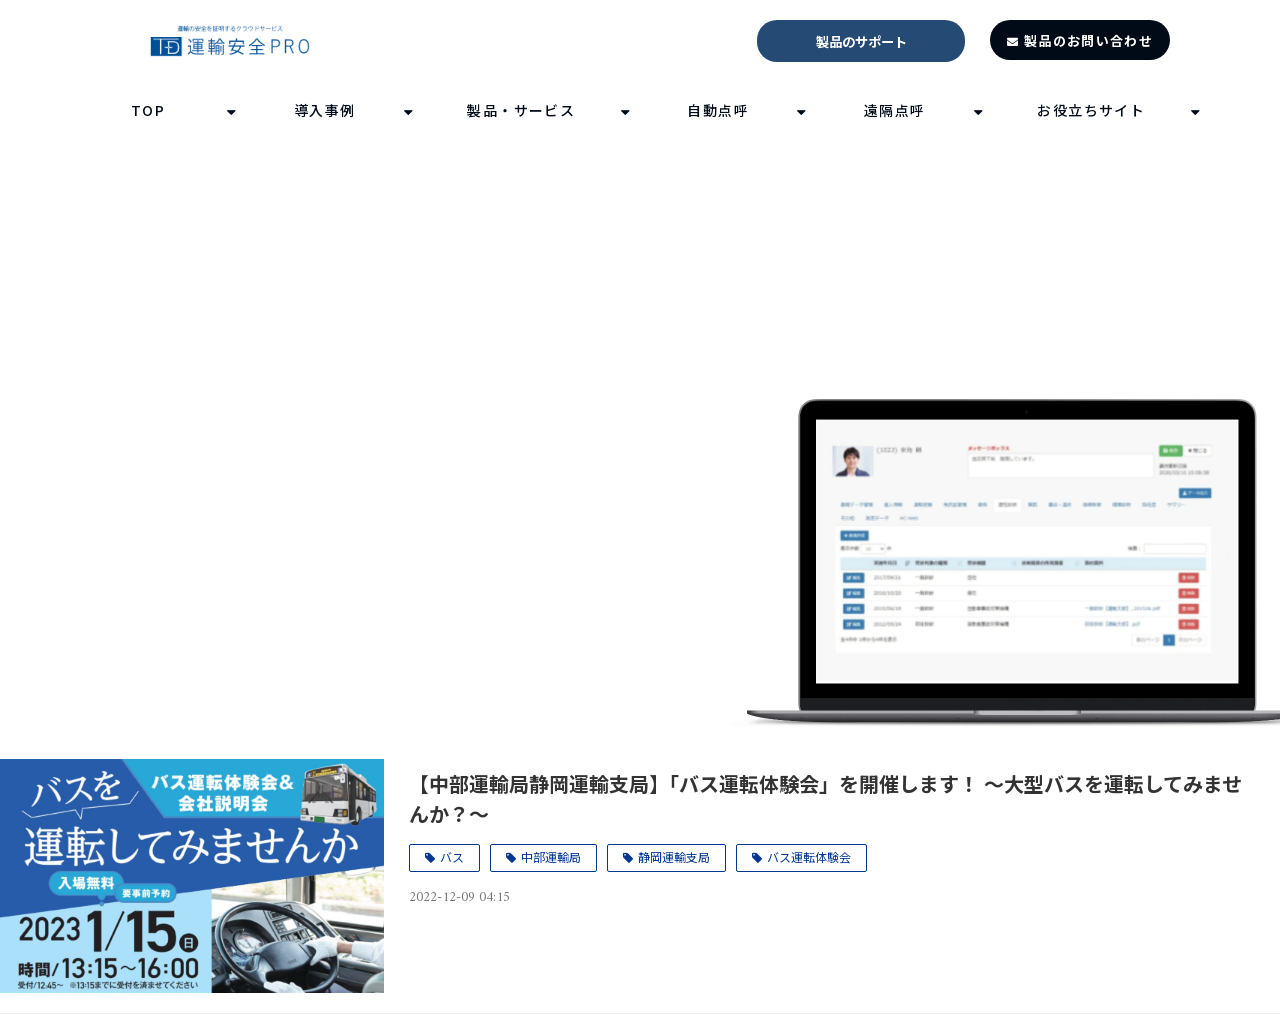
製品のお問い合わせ (1088, 40)
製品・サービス (521, 110)
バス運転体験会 (809, 856)
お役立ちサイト (1091, 110)
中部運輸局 (551, 856)
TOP (148, 110)
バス (452, 856)
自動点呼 (718, 110)
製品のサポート (861, 41)
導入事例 (325, 110)
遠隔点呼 (895, 110)
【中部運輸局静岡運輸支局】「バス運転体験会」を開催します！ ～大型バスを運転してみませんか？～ (825, 798)
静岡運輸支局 (674, 856)
